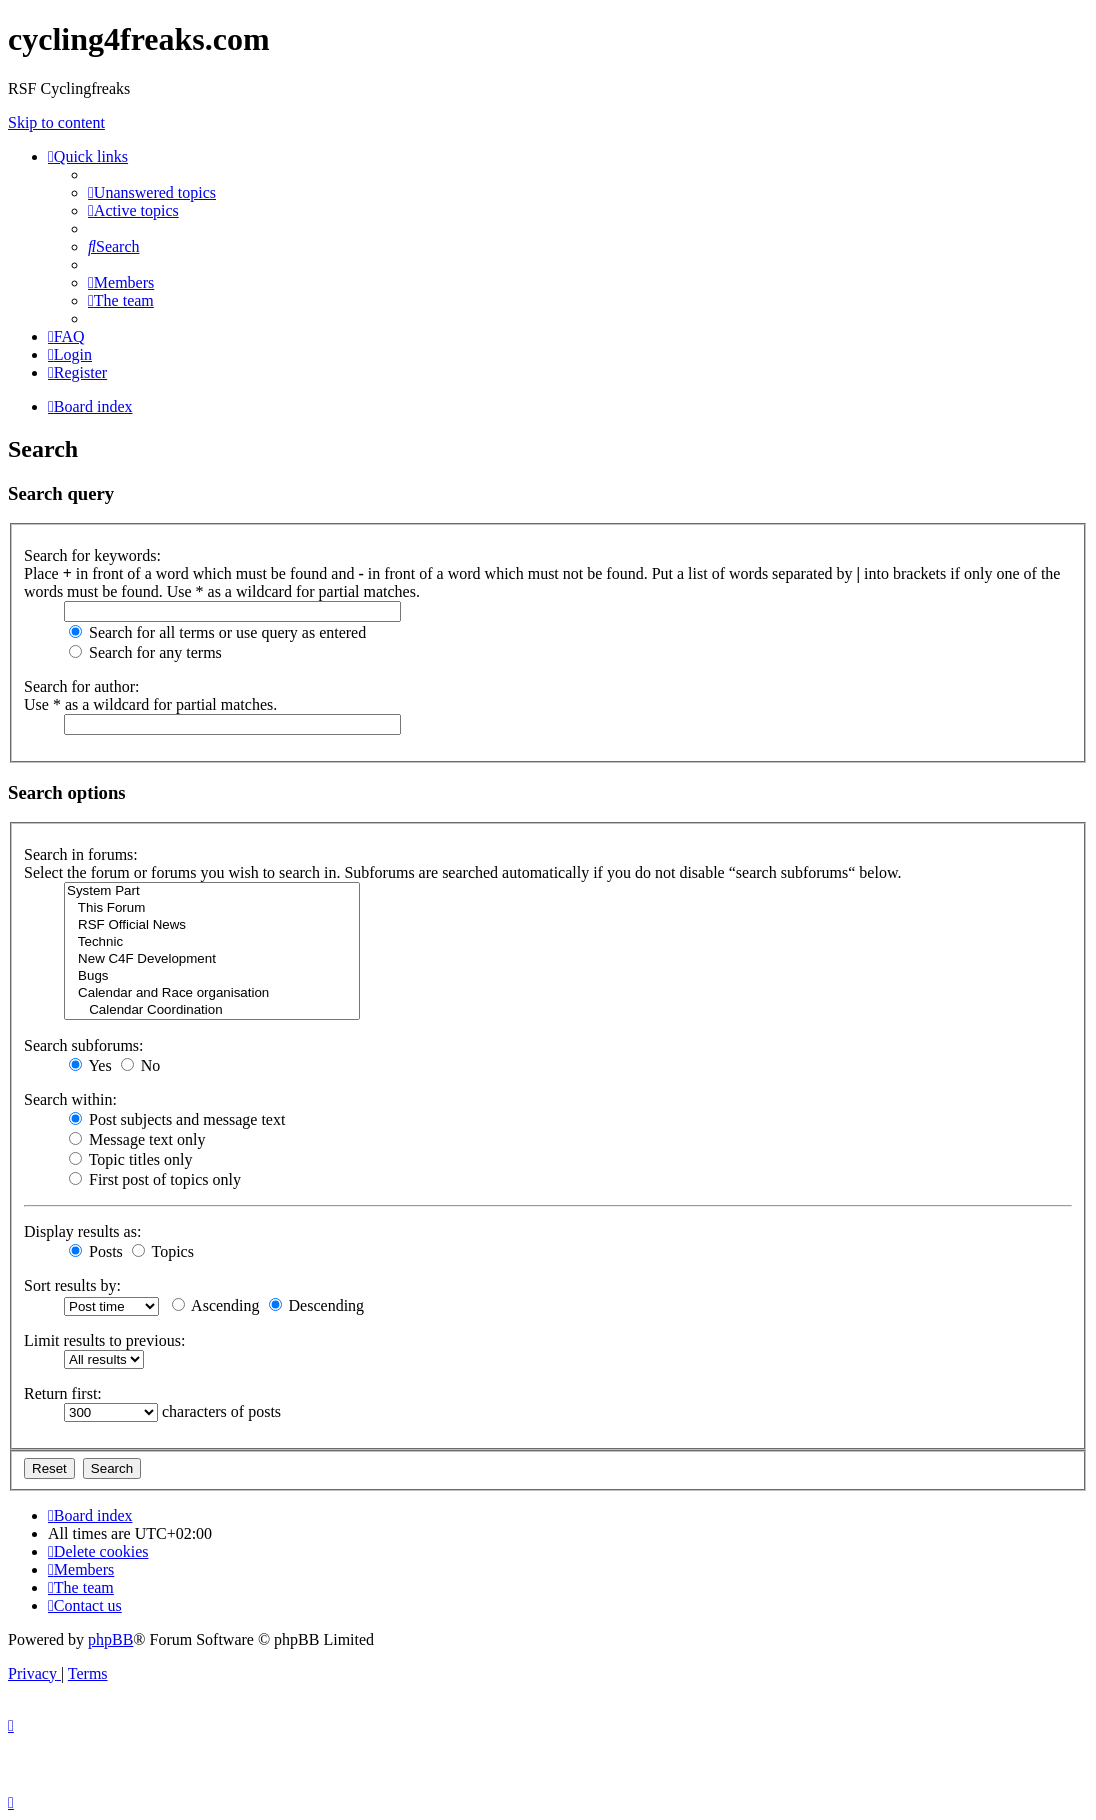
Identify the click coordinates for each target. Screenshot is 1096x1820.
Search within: (70, 1099)
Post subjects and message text (177, 1119)
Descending (317, 1305)
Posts (96, 1251)
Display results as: (82, 1231)
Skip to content (56, 122)
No (141, 1065)
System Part (212, 891)
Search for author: (82, 686)
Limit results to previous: (104, 1340)
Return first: (63, 1393)
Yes (90, 1065)
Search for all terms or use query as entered (217, 632)
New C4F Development (212, 959)
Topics (163, 1251)
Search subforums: (84, 1045)
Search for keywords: (92, 555)
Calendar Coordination (212, 1010)
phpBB (110, 1639)
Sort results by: (72, 1285)
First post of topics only (155, 1179)
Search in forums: (81, 854)
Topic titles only (130, 1159)
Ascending (216, 1305)
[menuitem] (152, 192)
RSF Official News (212, 925)
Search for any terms (145, 652)
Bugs (212, 976)
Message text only (137, 1139)
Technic (212, 942)
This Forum (212, 908)
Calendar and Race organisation (212, 993)
